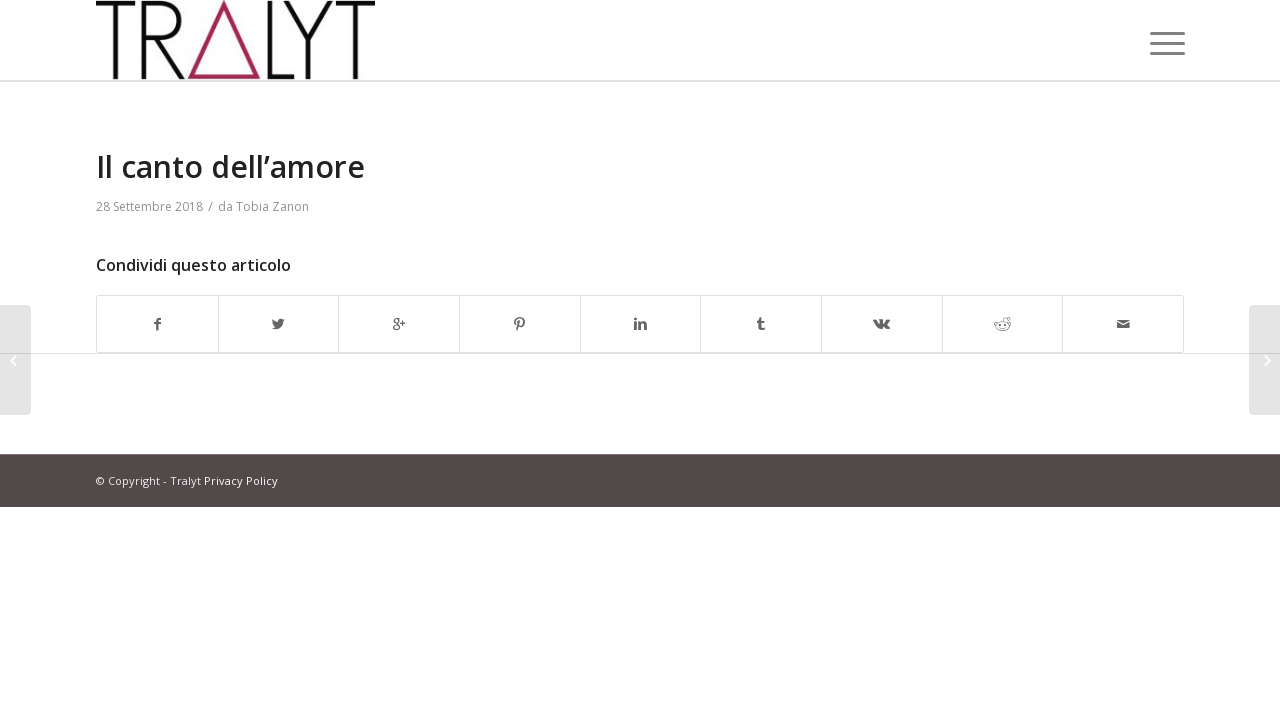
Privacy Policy (241, 480)
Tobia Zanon (272, 206)
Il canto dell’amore (230, 166)
